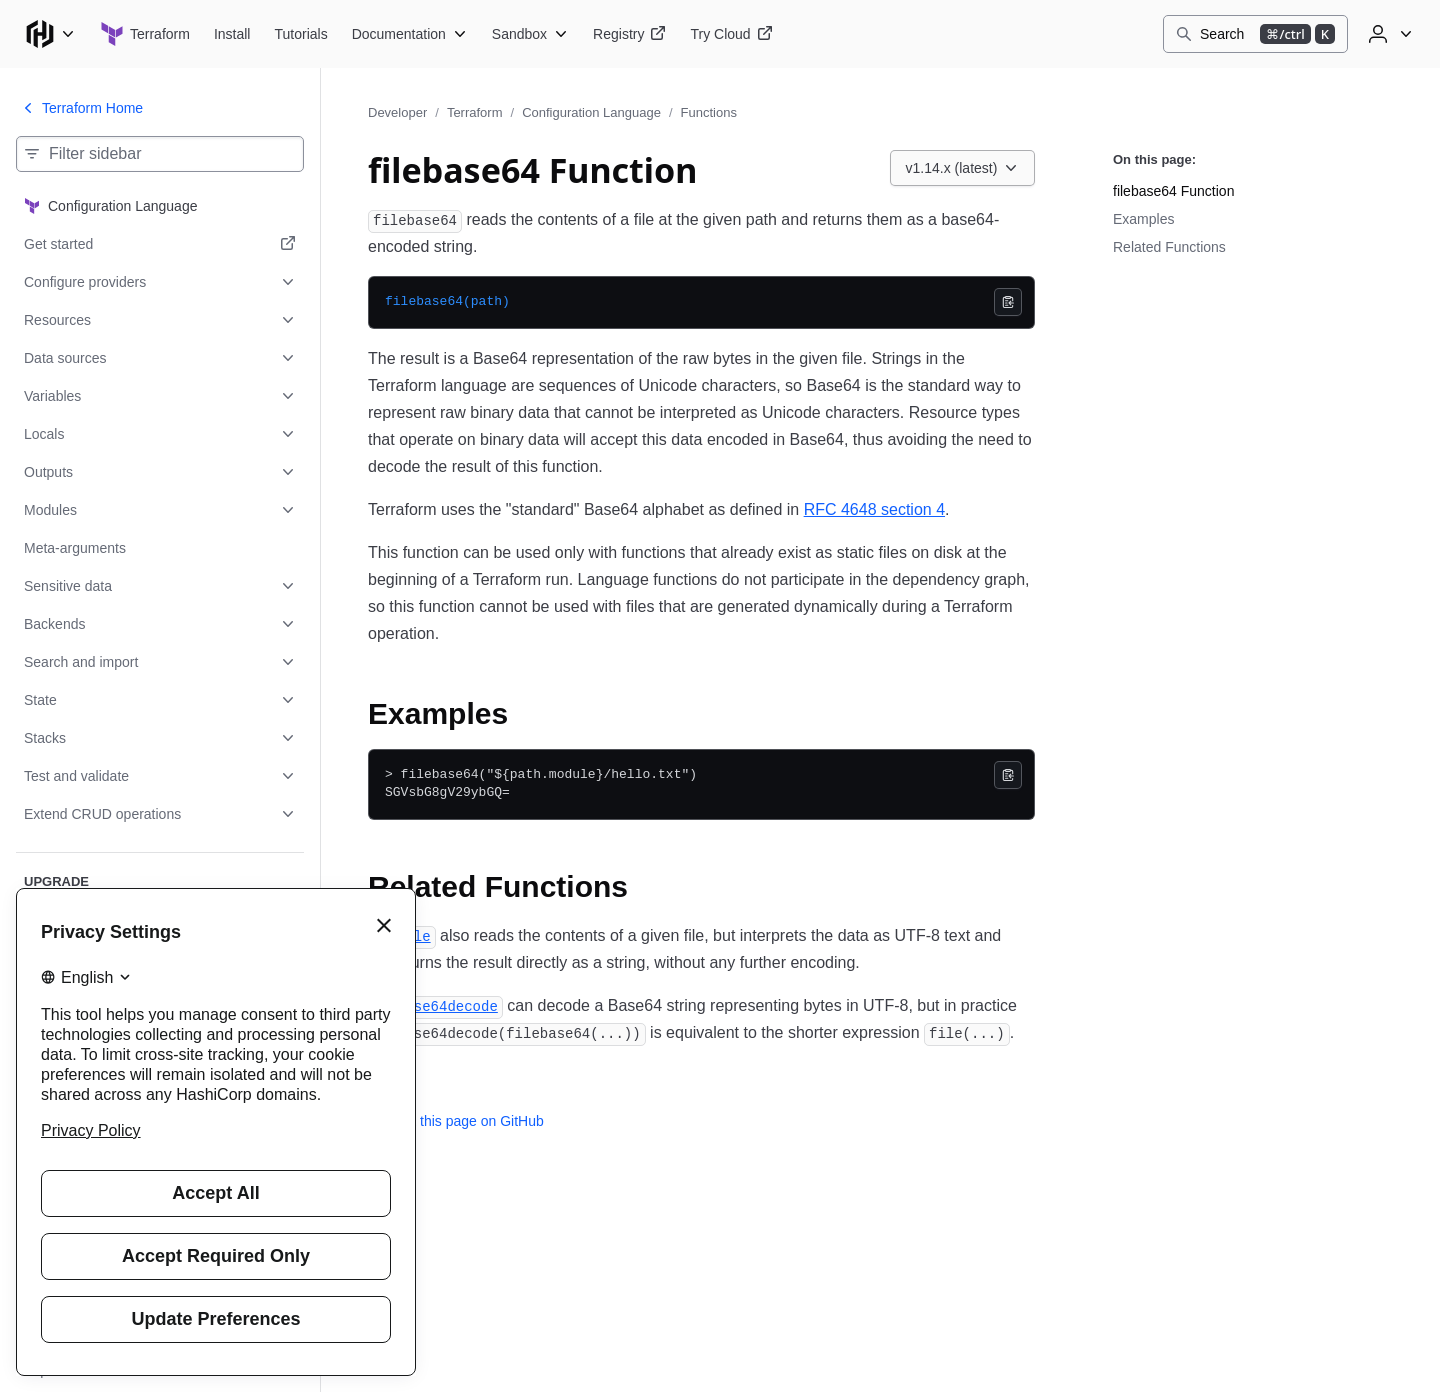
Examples (1143, 219)
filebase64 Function (1173, 191)
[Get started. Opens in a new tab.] (160, 244)
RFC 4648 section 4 (874, 509)
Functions (709, 112)
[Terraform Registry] (629, 34)
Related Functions (1169, 247)
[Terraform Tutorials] (300, 34)
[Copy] (1008, 302)
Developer (397, 112)
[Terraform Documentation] (410, 34)
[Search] (1255, 34)
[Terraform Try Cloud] (731, 34)
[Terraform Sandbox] (530, 34)
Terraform (475, 112)
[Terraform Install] (232, 34)
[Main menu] (50, 34)
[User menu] (1388, 34)
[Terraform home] (145, 34)
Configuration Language (591, 112)
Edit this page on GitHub (456, 1121)
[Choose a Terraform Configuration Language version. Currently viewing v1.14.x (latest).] (963, 168)
